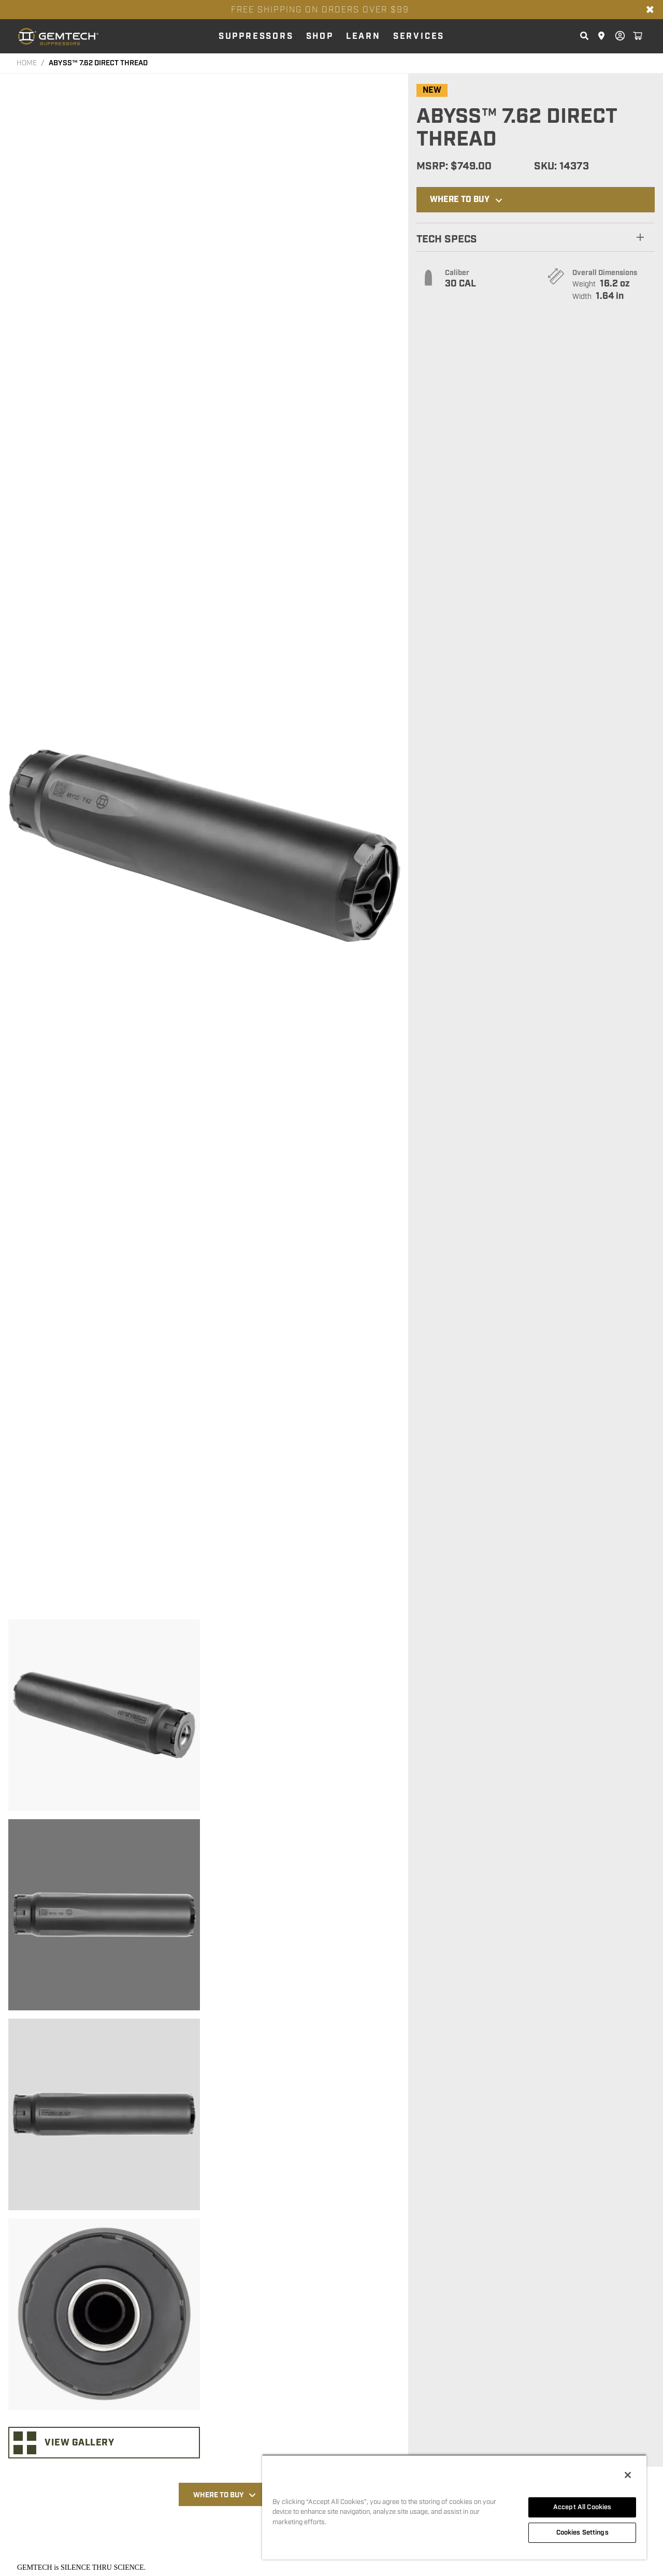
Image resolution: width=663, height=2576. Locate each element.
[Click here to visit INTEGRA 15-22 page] (579, 2444)
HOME (27, 63)
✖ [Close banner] (650, 10)
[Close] (627, 2475)
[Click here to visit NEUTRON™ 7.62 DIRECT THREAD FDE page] (301, 2444)
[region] (454, 2506)
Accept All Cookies (582, 2507)
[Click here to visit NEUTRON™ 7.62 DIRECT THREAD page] (487, 2444)
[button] (535, 237)
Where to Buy (467, 199)
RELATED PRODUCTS (430, 2103)
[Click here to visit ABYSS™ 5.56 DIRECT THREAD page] (394, 2444)
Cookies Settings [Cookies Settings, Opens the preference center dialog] (582, 2532)
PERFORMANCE (324, 2103)
